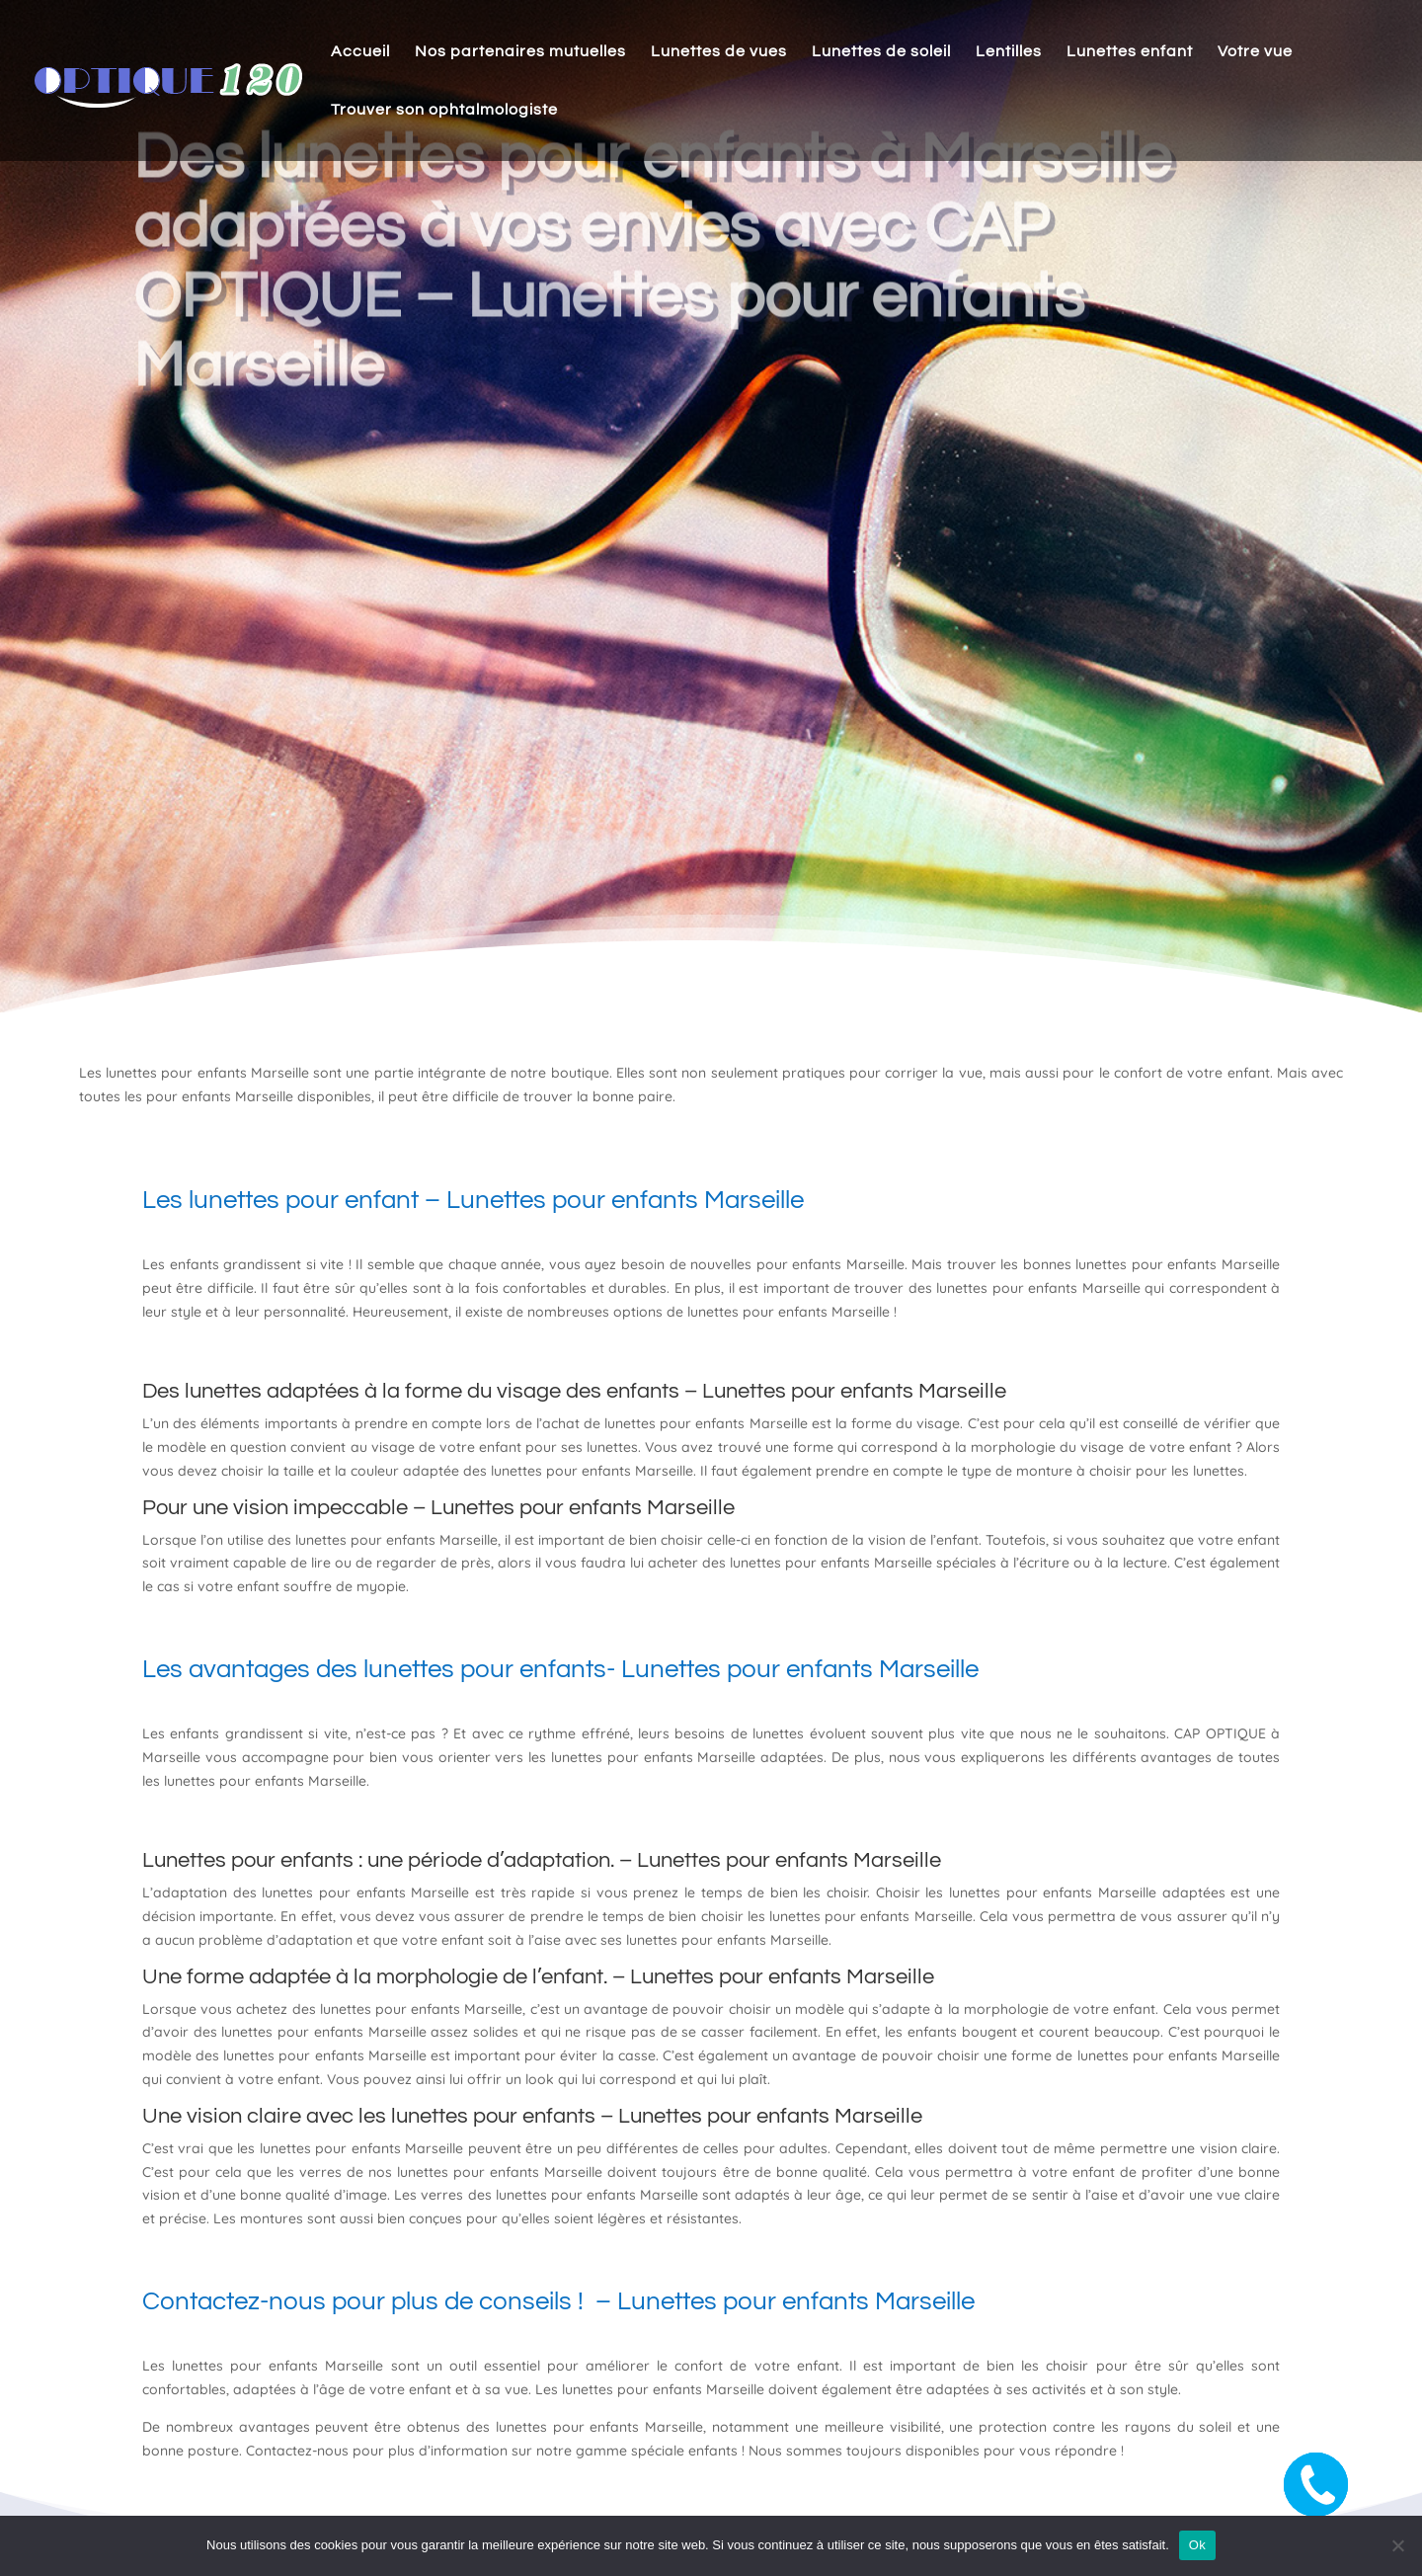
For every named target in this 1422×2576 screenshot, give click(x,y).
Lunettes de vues (719, 51)
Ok (1197, 2544)
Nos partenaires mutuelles (520, 51)
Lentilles (1009, 51)
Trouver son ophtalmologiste (444, 110)
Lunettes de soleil (881, 51)
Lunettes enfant (1129, 51)
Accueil (360, 51)
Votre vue (1255, 51)
